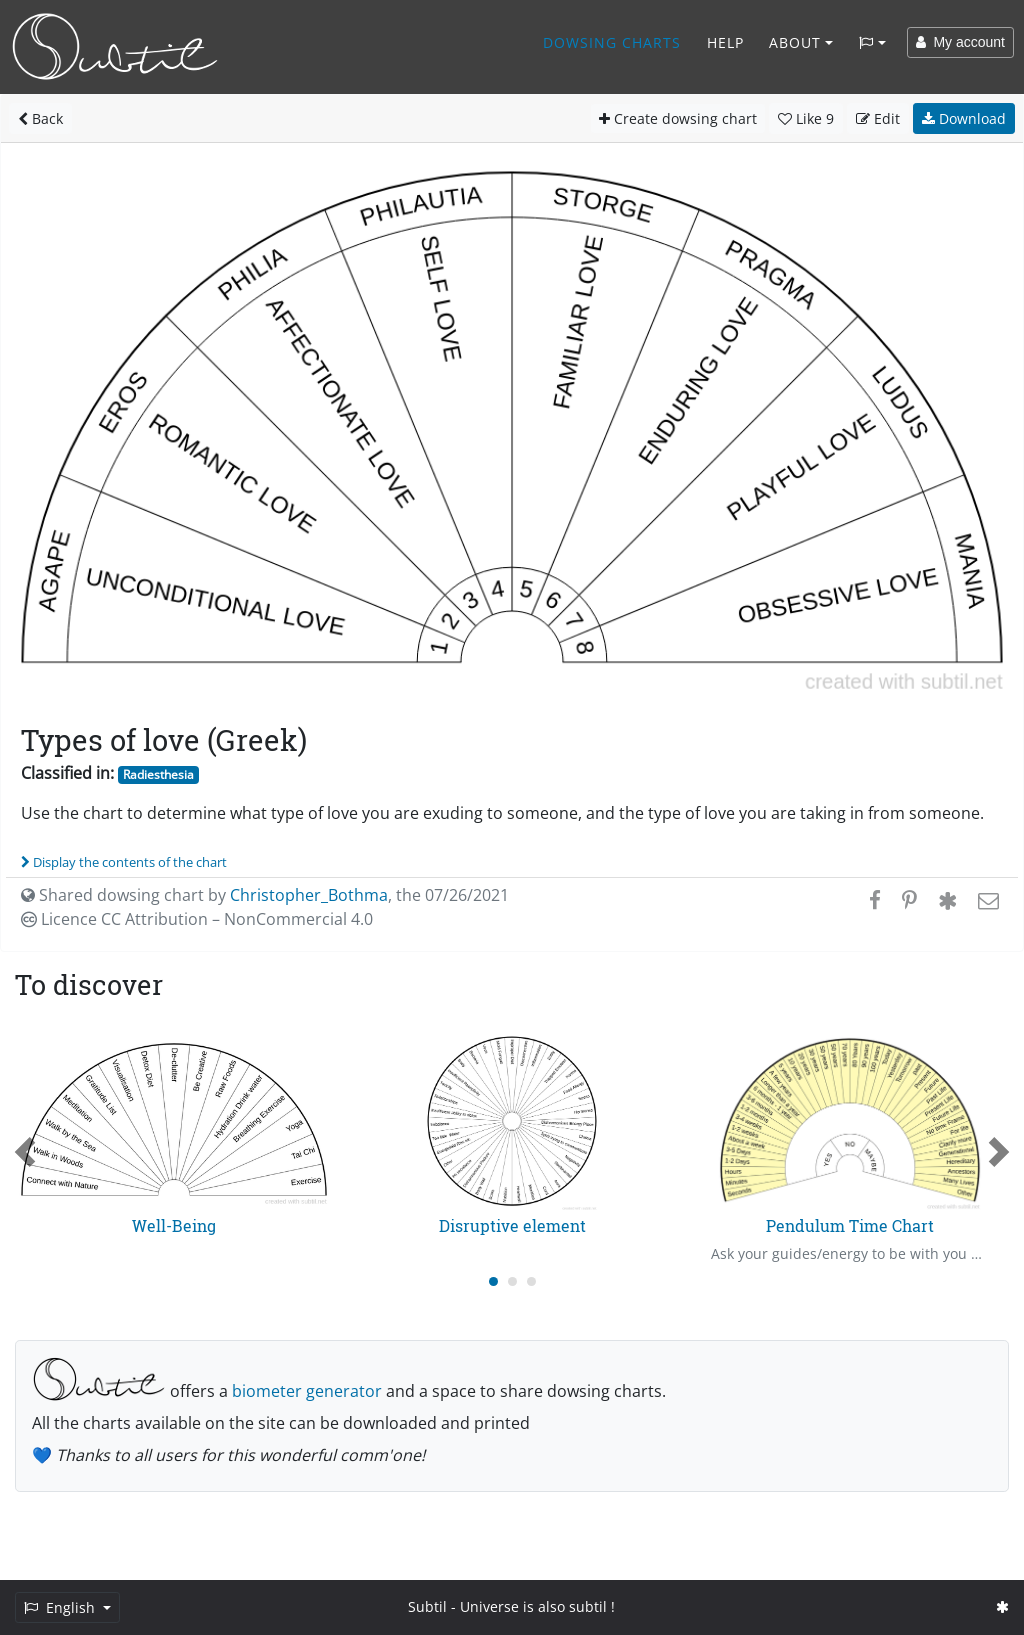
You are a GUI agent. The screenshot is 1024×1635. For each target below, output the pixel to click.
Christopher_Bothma (309, 895)
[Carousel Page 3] (531, 1281)
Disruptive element (512, 1225)
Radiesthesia (158, 774)
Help (725, 42)
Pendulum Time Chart (850, 1225)
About (795, 42)
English (61, 1607)
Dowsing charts (612, 42)
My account (960, 42)
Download (964, 118)
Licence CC (197, 919)
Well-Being (174, 1225)
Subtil (427, 1606)
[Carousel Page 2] (512, 1281)
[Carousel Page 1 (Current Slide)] (493, 1281)
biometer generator (307, 1391)
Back (40, 118)
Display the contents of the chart (124, 862)
